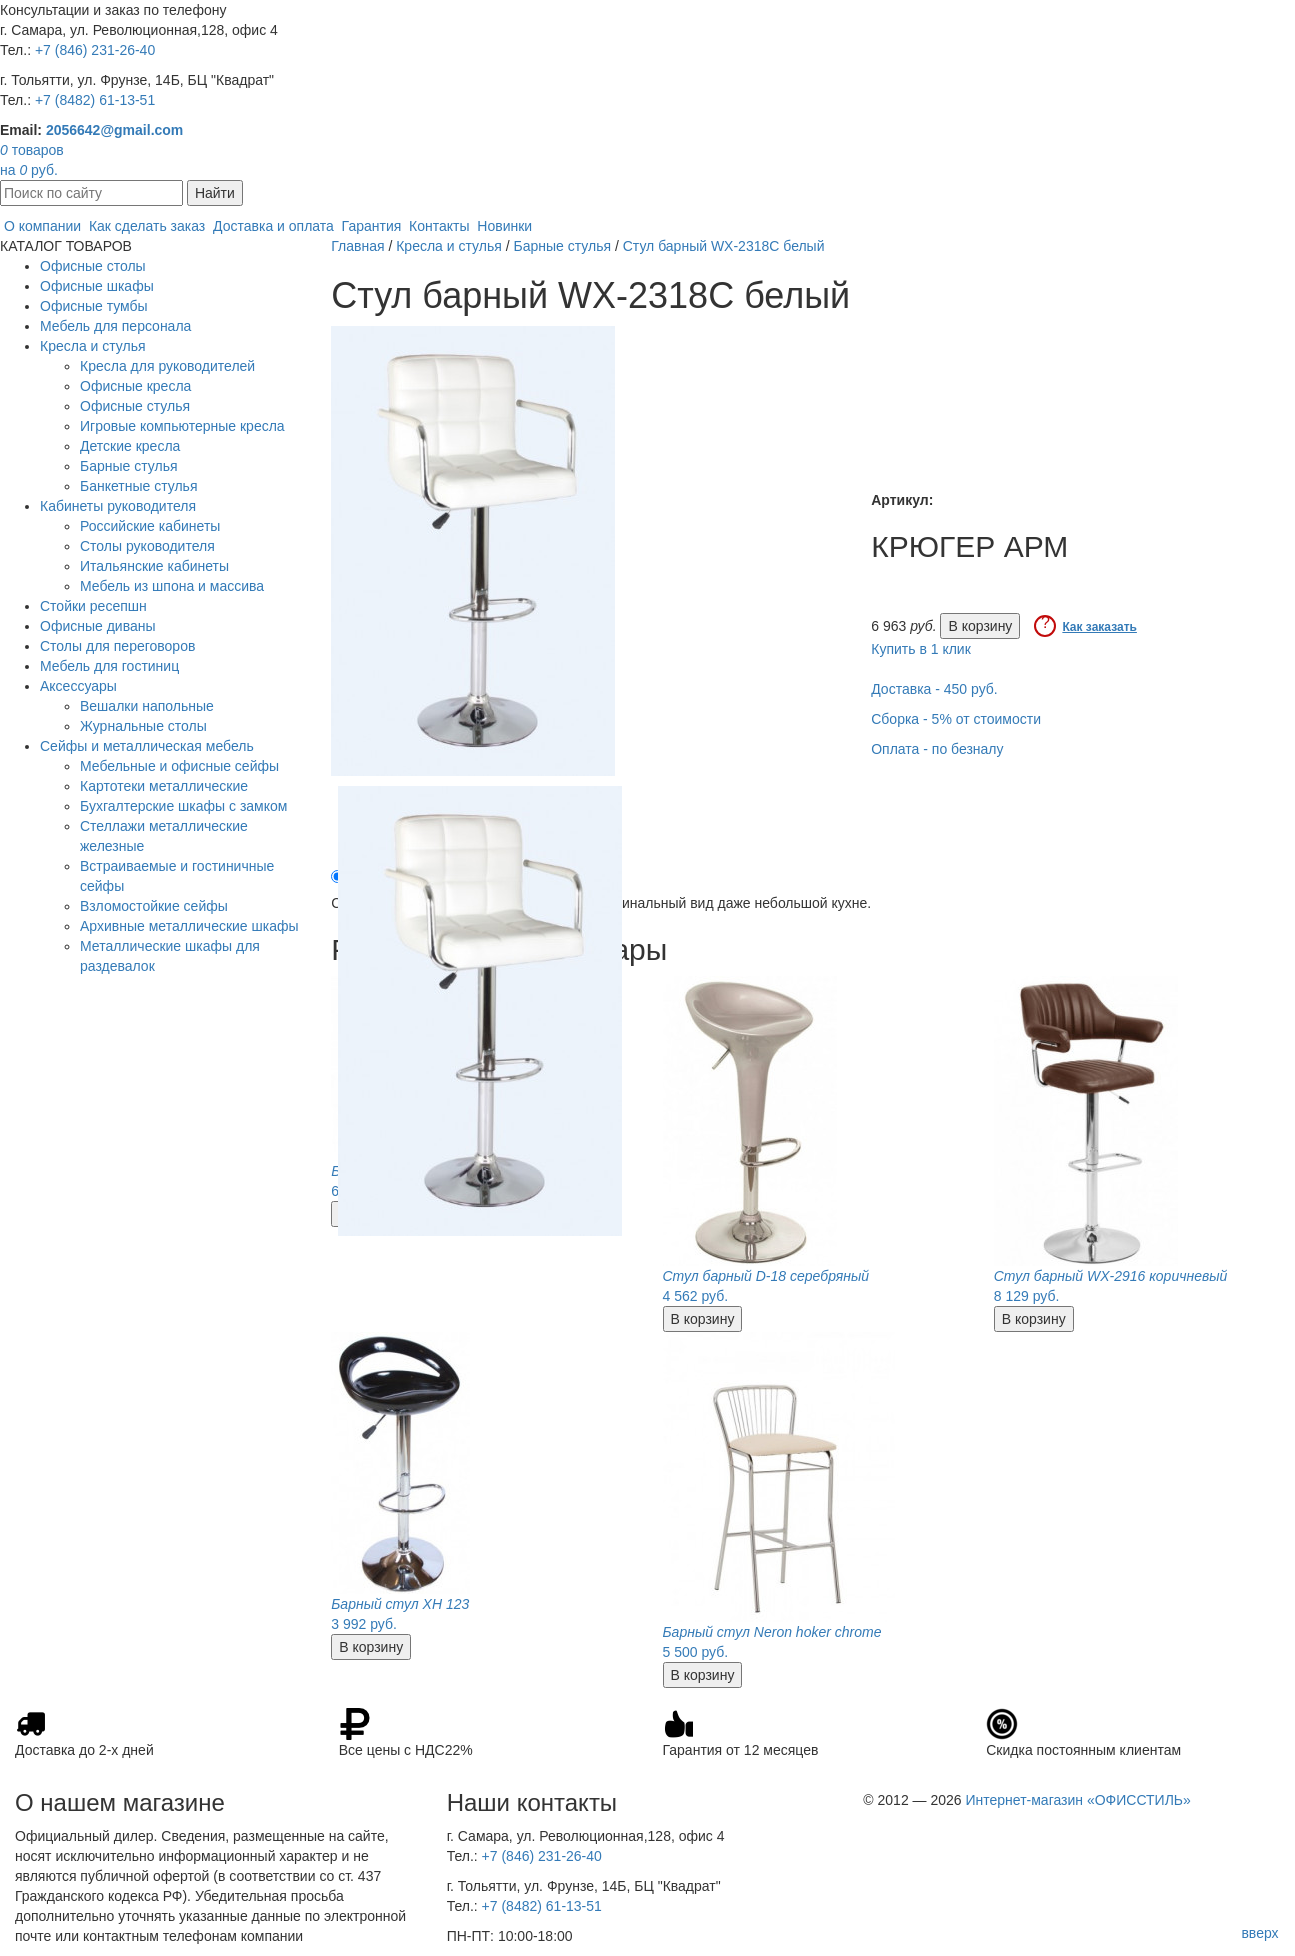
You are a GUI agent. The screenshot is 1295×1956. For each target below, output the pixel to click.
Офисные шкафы (97, 286)
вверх (1259, 1933)
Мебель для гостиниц (109, 666)
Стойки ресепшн (93, 606)
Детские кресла (130, 446)
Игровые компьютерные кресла (182, 426)
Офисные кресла (135, 386)
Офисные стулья (135, 406)
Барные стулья (129, 466)
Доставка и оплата (273, 226)
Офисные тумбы (94, 306)
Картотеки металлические (164, 786)
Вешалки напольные (147, 706)
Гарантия (372, 226)
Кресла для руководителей (167, 366)
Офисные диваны (98, 626)
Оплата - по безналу (937, 749)
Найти (215, 193)
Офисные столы (93, 266)
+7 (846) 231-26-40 (95, 50)
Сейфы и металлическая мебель (147, 746)
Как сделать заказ (147, 226)
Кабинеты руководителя (118, 506)
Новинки (504, 226)
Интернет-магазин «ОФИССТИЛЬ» (1077, 1800)
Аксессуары (78, 686)
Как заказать (1099, 627)
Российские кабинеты (150, 526)
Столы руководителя (147, 546)
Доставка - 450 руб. (934, 689)
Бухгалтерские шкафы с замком (183, 806)
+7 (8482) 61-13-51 (95, 100)
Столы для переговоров (117, 646)
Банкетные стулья (139, 486)
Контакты (439, 226)
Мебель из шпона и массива (172, 586)
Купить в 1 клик (921, 649)
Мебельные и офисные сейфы (179, 766)
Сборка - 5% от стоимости (956, 719)
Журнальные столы (143, 726)
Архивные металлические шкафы (189, 926)
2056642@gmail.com (114, 130)
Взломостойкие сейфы (154, 906)
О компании (42, 226)
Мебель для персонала (115, 326)
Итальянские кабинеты (154, 566)
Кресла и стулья (93, 346)
